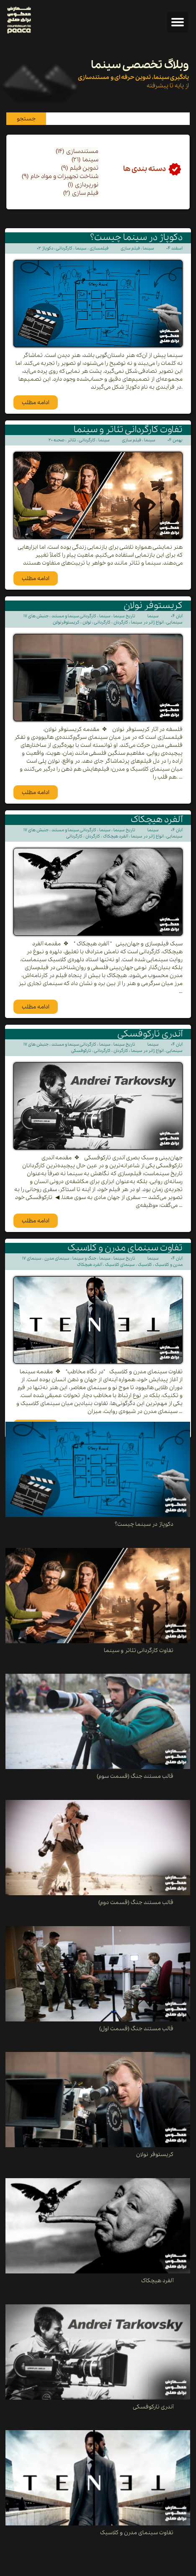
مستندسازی (77, 151)
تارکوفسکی (81, 1051)
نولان (87, 622)
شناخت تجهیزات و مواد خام (60, 176)
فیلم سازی (80, 193)
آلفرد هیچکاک (115, 836)
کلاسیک (145, 1265)
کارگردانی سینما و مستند (74, 616)
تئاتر (71, 440)
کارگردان (120, 622)
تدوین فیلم (79, 168)
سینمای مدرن (57, 1258)
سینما (85, 159)
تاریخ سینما (124, 616)
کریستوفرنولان (66, 622)
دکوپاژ (47, 248)
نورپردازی (83, 185)
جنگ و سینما (84, 1258)
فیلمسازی (99, 248)
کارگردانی (64, 248)
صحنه (59, 440)
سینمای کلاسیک (120, 1265)
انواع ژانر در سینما (147, 622)
